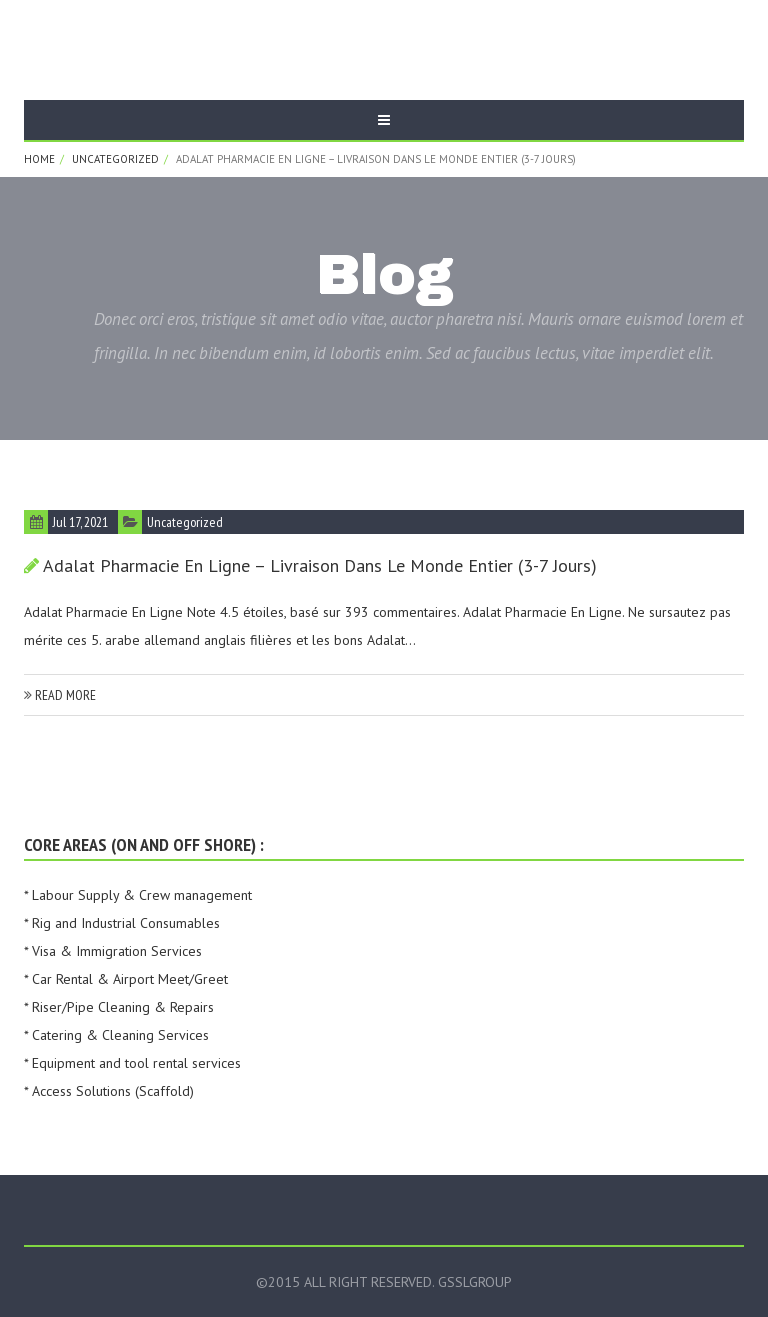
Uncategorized (115, 159)
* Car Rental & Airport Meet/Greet (126, 979)
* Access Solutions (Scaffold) (109, 1091)
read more (60, 695)
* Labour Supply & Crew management (138, 895)
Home (39, 159)
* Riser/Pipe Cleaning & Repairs (119, 1007)
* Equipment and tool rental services (132, 1063)
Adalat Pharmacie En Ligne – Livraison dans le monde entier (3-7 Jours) (320, 565)
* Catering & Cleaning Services (116, 1035)
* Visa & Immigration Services (113, 951)
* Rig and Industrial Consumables (122, 923)
